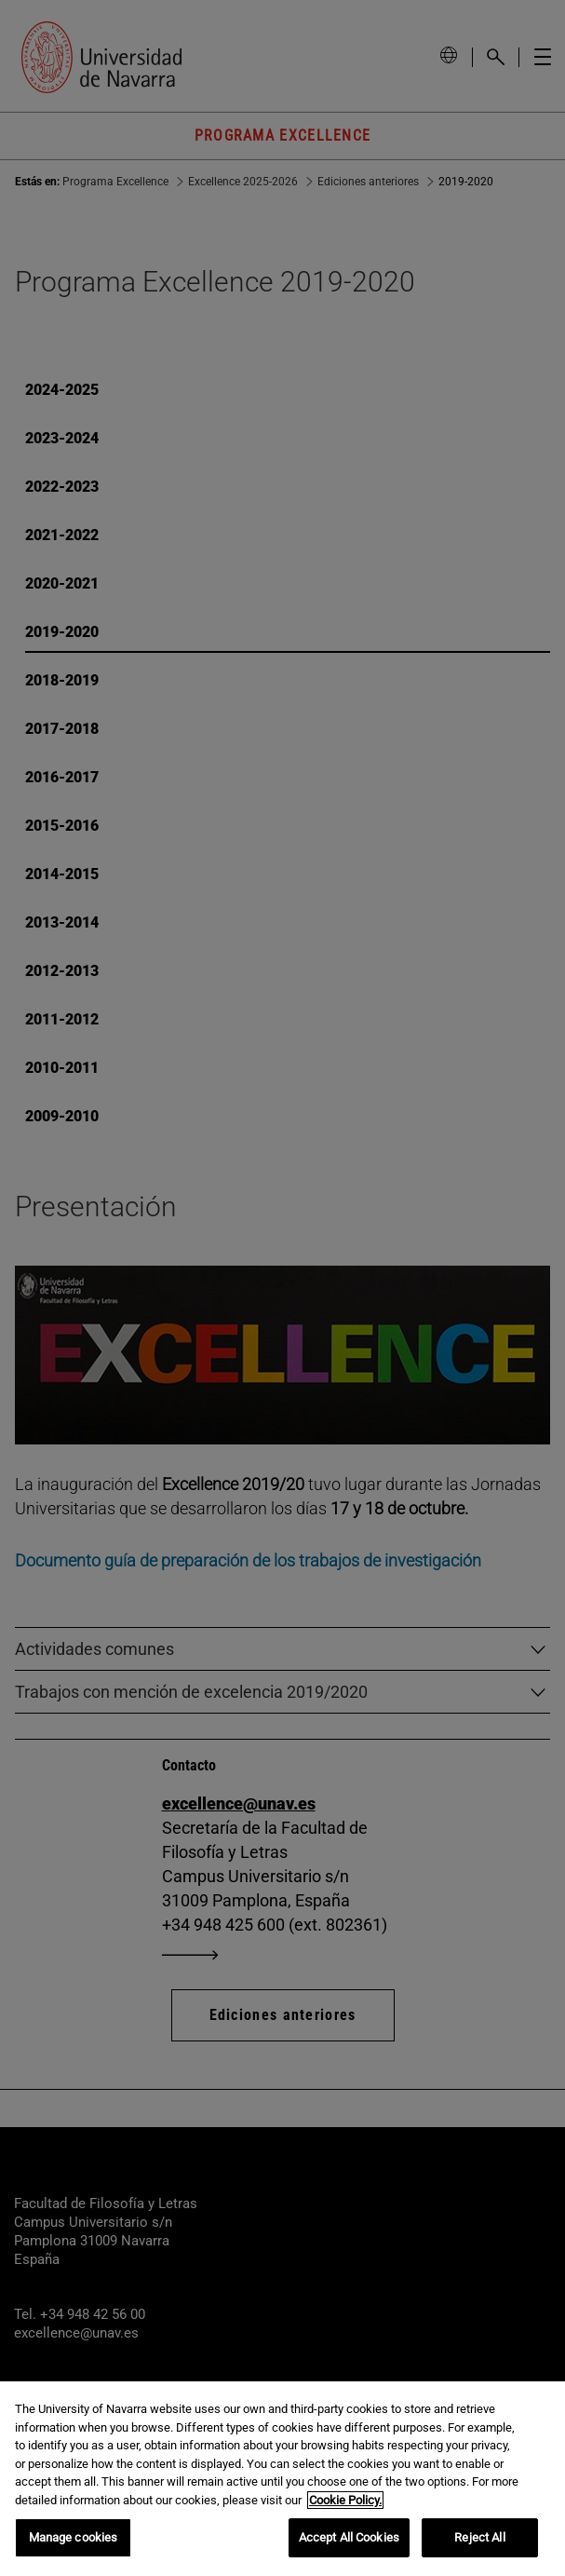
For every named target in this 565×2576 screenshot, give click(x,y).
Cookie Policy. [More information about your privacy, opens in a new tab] (345, 2500)
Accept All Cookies (349, 2537)
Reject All (479, 2537)
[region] (282, 2478)
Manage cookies (73, 2537)
